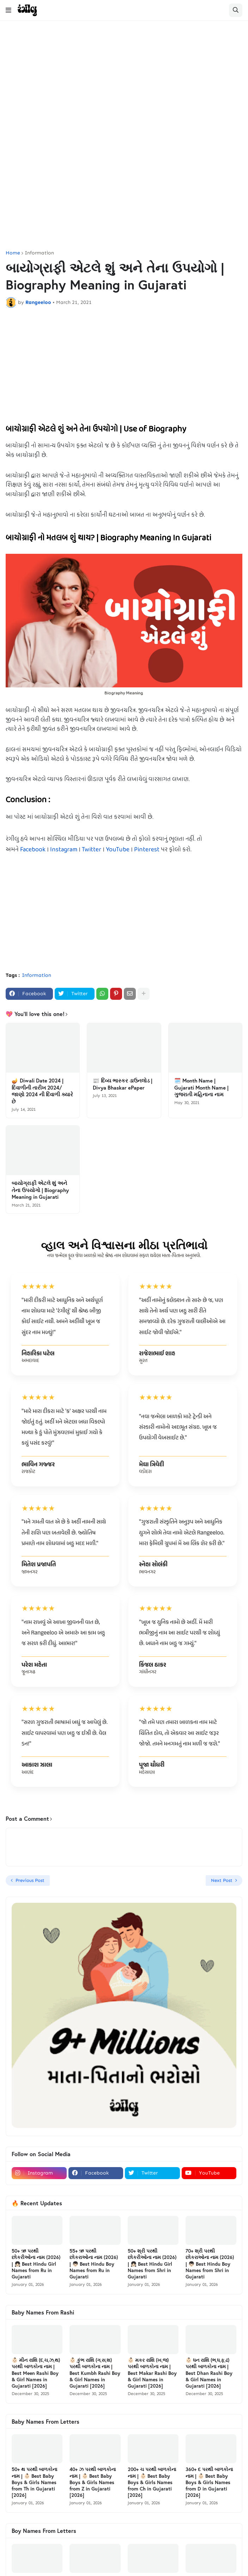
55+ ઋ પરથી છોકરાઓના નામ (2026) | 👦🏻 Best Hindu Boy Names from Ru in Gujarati (93, 2264)
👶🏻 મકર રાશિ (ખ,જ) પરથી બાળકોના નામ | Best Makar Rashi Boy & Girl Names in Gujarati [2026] (152, 2373)
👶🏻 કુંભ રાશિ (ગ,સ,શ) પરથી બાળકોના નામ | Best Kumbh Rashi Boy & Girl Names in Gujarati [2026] (94, 2373)
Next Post (221, 1880)
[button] (8, 10)
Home (13, 253)
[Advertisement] (124, 80)
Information (39, 253)
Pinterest (146, 850)
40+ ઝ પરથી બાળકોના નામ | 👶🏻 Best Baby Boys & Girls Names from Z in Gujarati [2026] (92, 2482)
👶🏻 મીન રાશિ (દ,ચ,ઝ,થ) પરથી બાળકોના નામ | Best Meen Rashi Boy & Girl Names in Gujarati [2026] (36, 2373)
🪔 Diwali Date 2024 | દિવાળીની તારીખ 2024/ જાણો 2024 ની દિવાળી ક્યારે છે (42, 1091)
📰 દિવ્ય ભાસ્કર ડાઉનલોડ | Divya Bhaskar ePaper (122, 1084)
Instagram (63, 850)
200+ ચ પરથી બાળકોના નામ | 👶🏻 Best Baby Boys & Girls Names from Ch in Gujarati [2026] (152, 2482)
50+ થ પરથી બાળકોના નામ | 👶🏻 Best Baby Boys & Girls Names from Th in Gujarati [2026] (34, 2482)
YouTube (117, 850)
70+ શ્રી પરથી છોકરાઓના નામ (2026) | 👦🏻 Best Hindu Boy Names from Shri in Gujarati (210, 2264)
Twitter (91, 850)
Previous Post (30, 1880)
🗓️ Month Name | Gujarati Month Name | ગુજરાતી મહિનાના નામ (201, 1087)
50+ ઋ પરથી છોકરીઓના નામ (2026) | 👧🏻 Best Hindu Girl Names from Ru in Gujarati (36, 2264)
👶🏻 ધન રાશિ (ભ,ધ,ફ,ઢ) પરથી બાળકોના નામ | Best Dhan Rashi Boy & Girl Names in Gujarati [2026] (209, 2373)
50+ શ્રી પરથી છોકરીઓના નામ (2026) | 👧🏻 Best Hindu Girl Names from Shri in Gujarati (152, 2264)
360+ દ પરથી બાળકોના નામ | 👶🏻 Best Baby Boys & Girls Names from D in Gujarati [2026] (209, 2482)
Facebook (33, 850)
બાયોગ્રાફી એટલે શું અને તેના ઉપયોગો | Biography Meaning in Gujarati (40, 1190)
